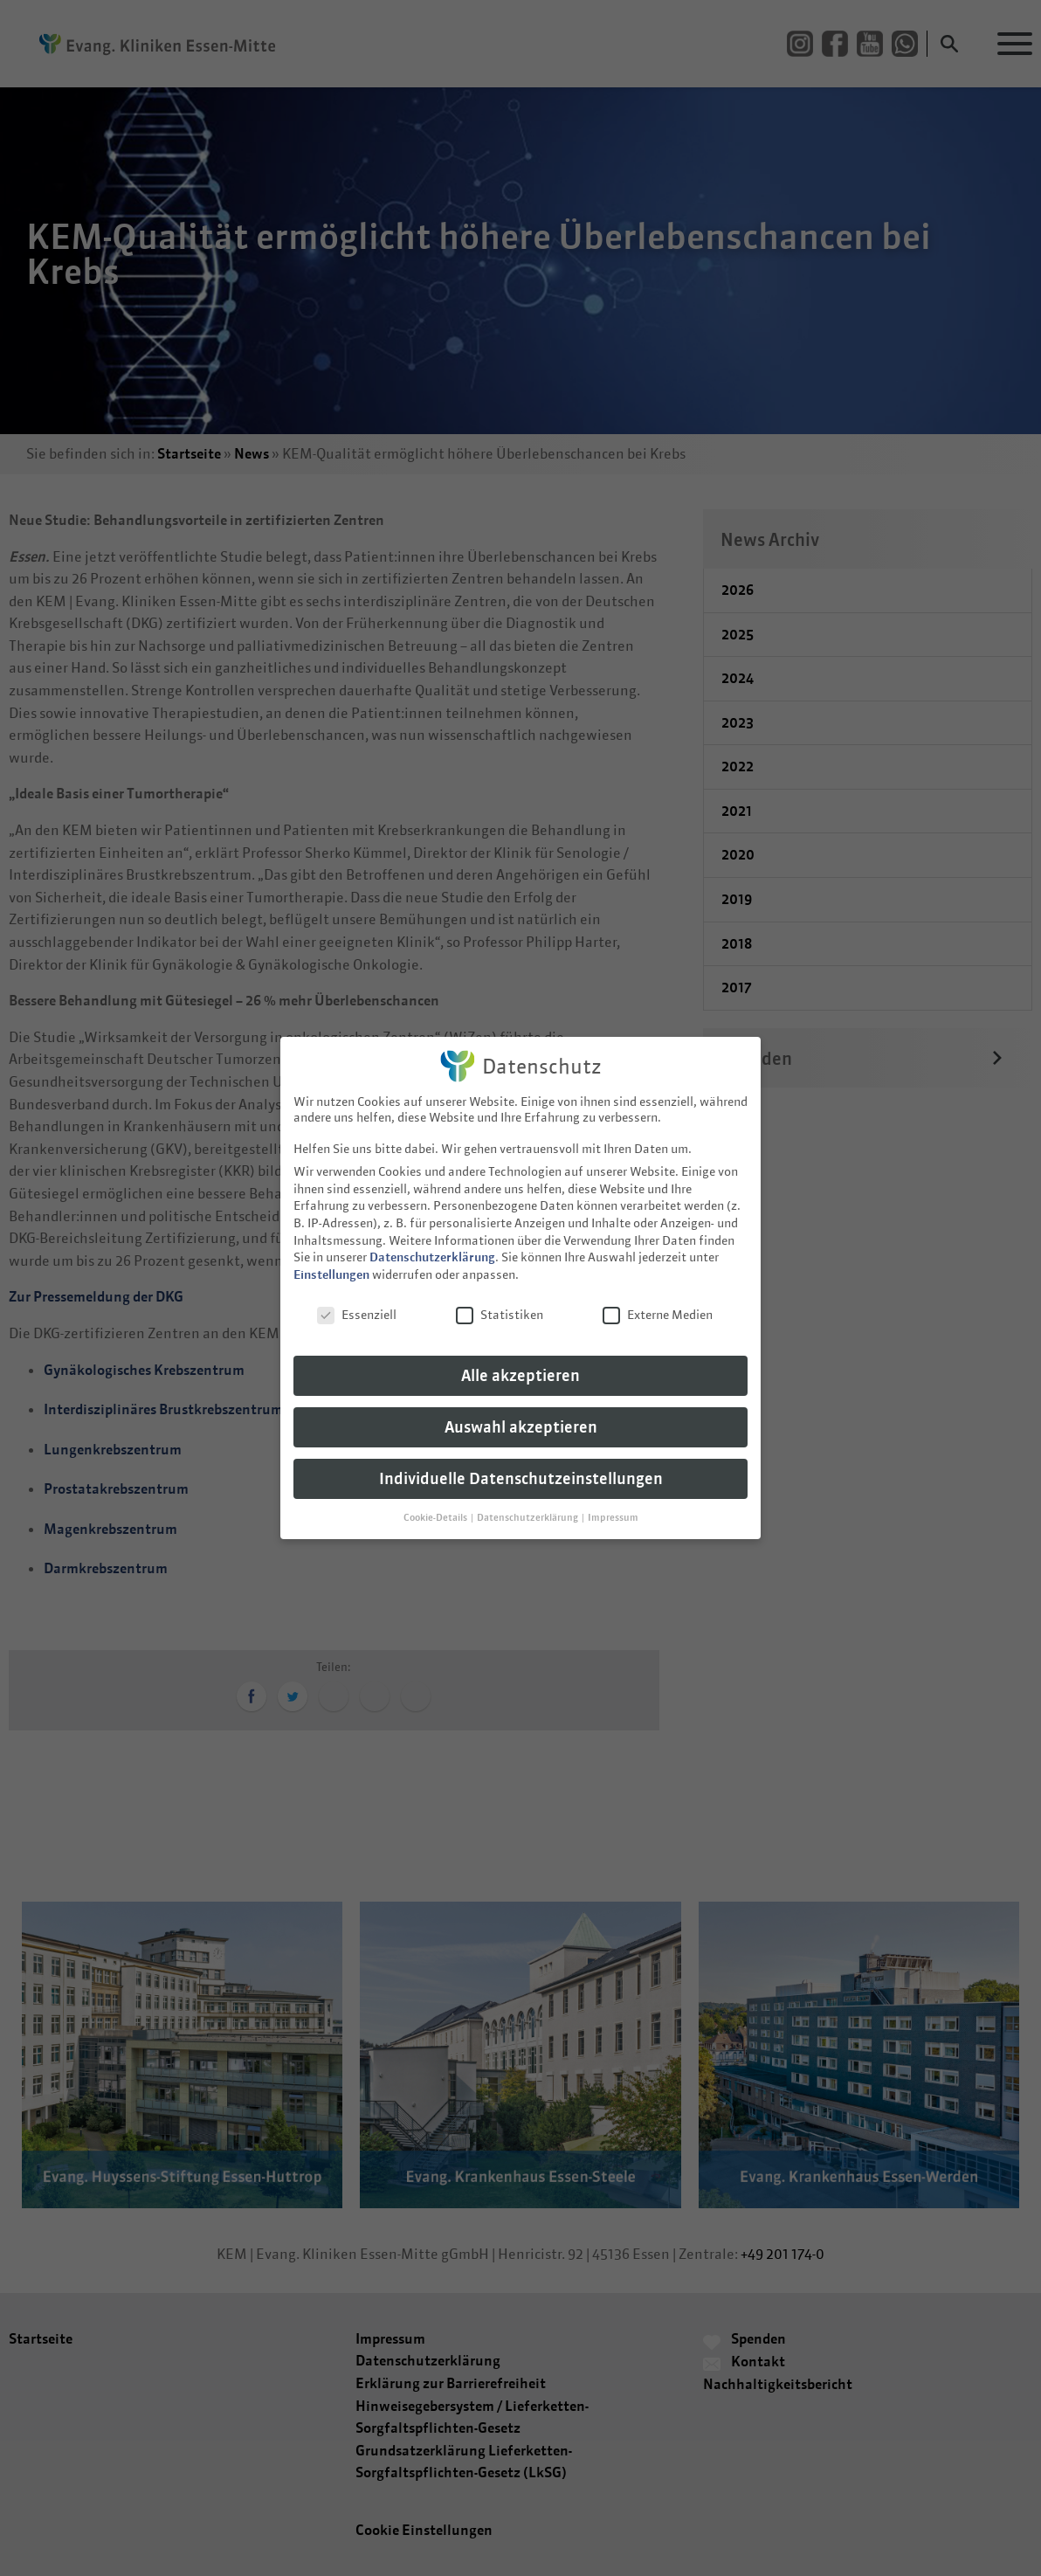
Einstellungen (331, 1259)
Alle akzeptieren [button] (520, 1361)
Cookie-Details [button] (436, 1502)
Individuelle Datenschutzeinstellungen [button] (521, 1464)
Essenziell (356, 1300)
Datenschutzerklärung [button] (528, 1502)
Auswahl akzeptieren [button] (521, 1413)
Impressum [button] (613, 1502)
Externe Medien (658, 1300)
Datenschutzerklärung (432, 1243)
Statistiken (499, 1300)
